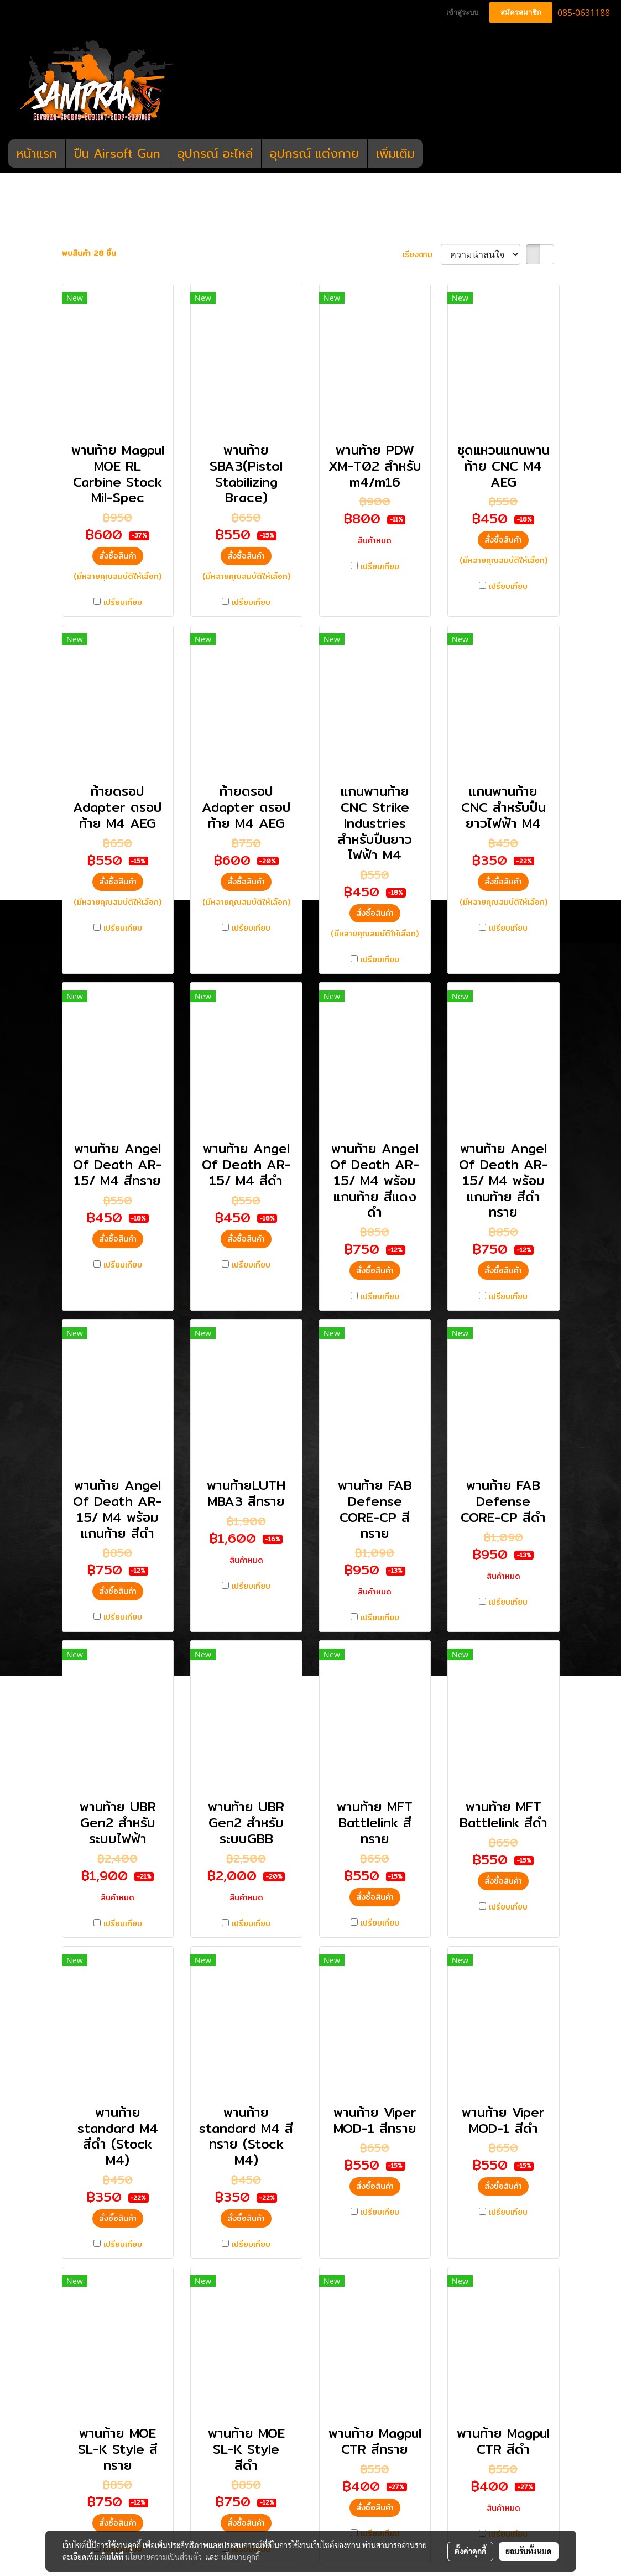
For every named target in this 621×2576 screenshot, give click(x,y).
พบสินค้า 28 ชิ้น (89, 253)
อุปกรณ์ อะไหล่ (215, 153)
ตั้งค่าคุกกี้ (470, 2551)
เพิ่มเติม (395, 153)
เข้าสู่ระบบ (462, 12)
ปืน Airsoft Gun (117, 153)
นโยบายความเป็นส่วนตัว (163, 2557)
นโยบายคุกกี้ (240, 2557)
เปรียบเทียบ (122, 602)
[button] (433, 153)
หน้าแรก (37, 153)
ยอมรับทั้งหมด (528, 2551)
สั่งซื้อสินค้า (118, 556)
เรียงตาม (422, 254)
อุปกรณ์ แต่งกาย (314, 153)
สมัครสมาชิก (520, 12)
